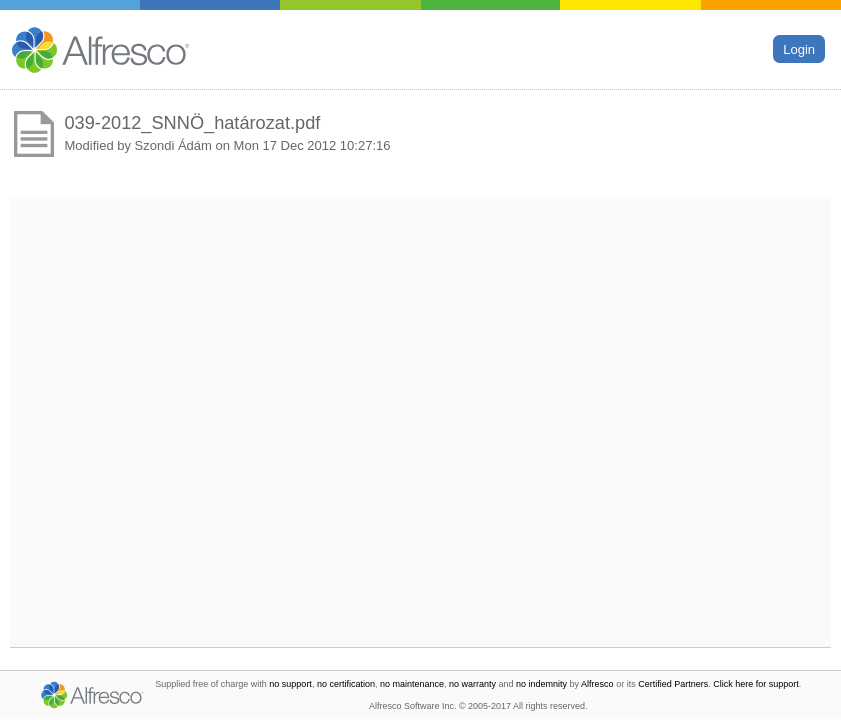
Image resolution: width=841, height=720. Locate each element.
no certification (346, 684)
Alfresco (597, 684)
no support (290, 684)
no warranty (472, 684)
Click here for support (756, 684)
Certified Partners (673, 684)
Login (799, 48)
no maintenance (412, 684)
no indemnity (541, 684)
